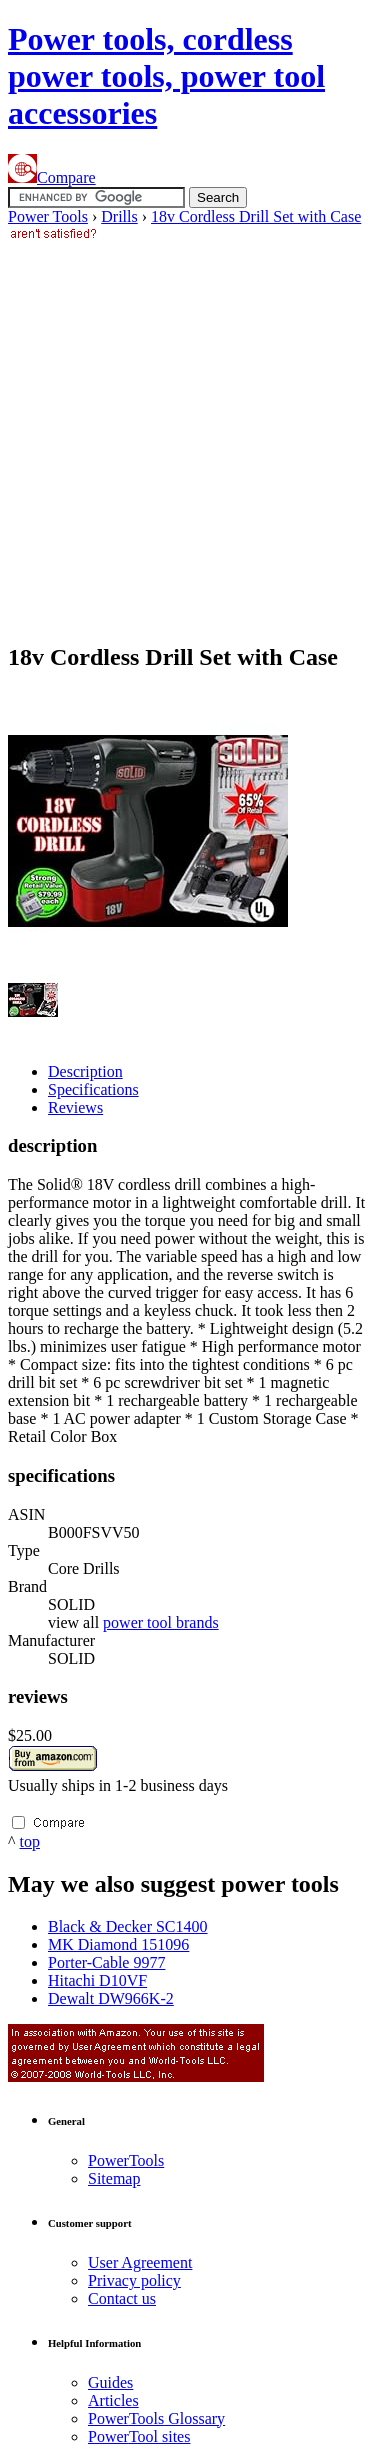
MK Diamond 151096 (118, 1944)
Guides (110, 2382)
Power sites (139, 2436)
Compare (52, 177)
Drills (119, 216)
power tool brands (161, 1622)
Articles (113, 2400)
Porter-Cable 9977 (106, 1962)
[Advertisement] (187, 432)
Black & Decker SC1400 (128, 1926)
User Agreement (140, 2262)
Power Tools (48, 216)
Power (126, 2160)
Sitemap (114, 2178)
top (30, 1841)
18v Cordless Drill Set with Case (256, 216)
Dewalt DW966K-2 (111, 1998)
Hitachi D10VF (97, 1980)
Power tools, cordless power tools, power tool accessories (166, 76)
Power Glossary (156, 2418)
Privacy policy (134, 2280)
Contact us (122, 2298)
